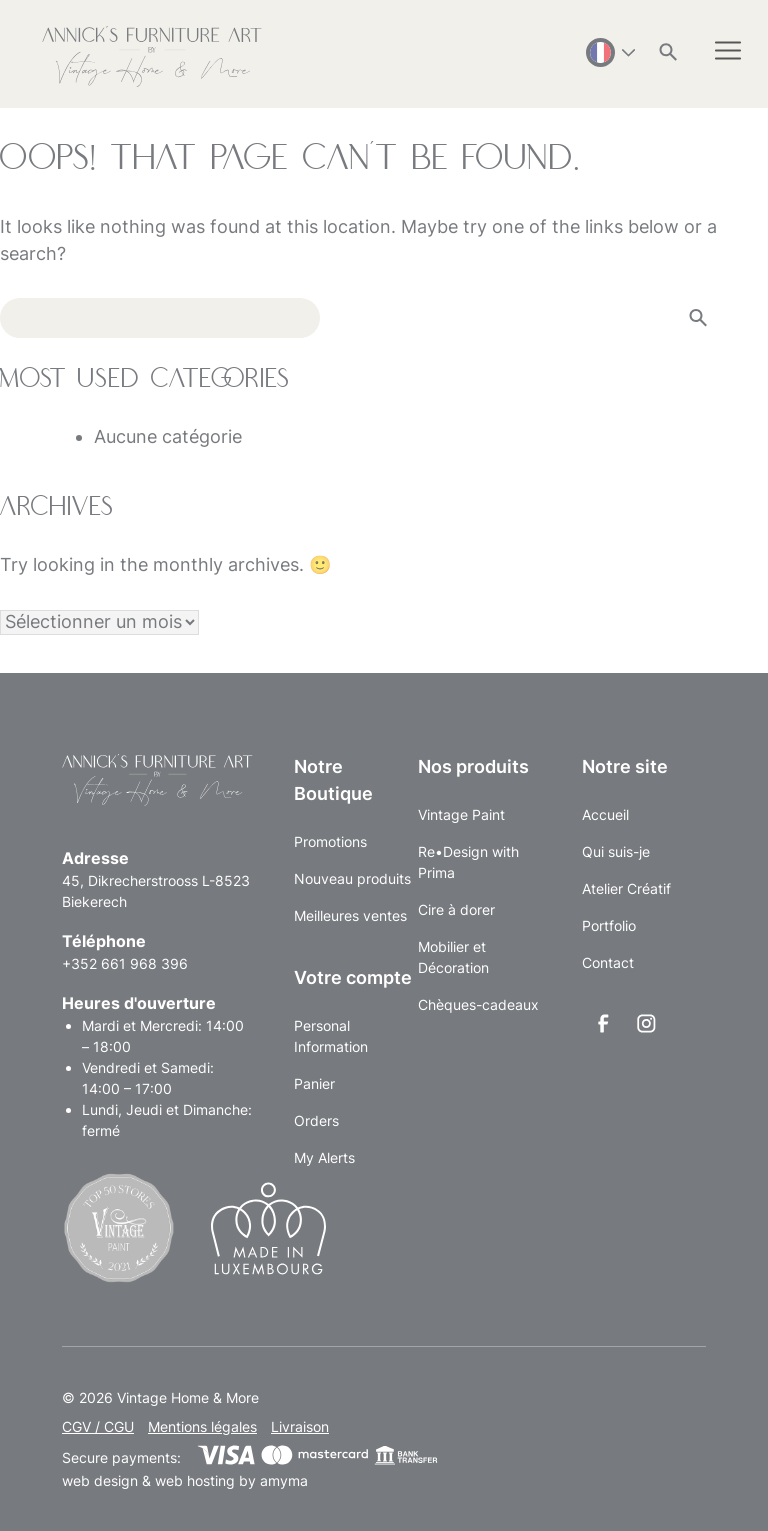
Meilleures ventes (350, 915)
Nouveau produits (352, 878)
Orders (316, 1120)
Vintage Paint (461, 814)
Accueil (605, 814)
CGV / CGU (98, 1426)
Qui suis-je (616, 851)
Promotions (330, 841)
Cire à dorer (456, 909)
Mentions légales (202, 1426)
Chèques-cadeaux (478, 1004)
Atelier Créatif (626, 888)
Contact (608, 962)
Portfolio (609, 925)
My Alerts (324, 1157)
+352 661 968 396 (125, 963)
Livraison (300, 1426)
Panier (314, 1083)
